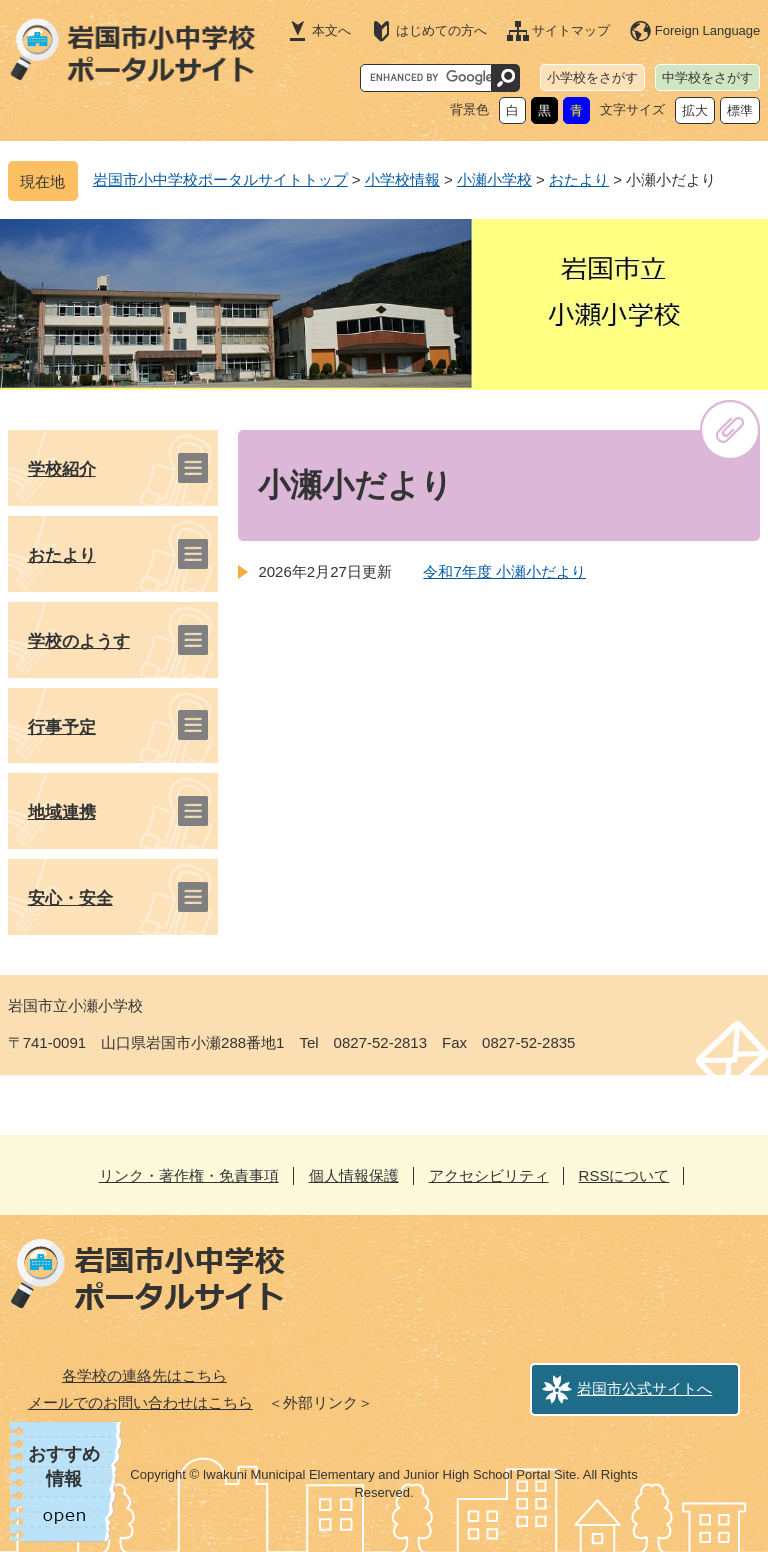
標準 (740, 110)
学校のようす (79, 641)
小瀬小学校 (494, 179)
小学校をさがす (592, 77)
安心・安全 (70, 898)
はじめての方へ (441, 30)
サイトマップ (571, 30)
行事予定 (62, 727)
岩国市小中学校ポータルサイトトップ (220, 179)
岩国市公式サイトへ (644, 1388)
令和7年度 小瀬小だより (504, 571)
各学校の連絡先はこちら (144, 1375)
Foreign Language (708, 30)
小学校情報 (402, 179)
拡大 (695, 110)
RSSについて (624, 1175)
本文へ (331, 30)
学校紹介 (62, 469)
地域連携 (62, 812)
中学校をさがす (707, 77)
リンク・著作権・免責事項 (189, 1175)
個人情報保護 (354, 1175)
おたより (579, 179)
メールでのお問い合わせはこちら (140, 1402)
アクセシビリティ (489, 1175)
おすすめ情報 (64, 1466)
